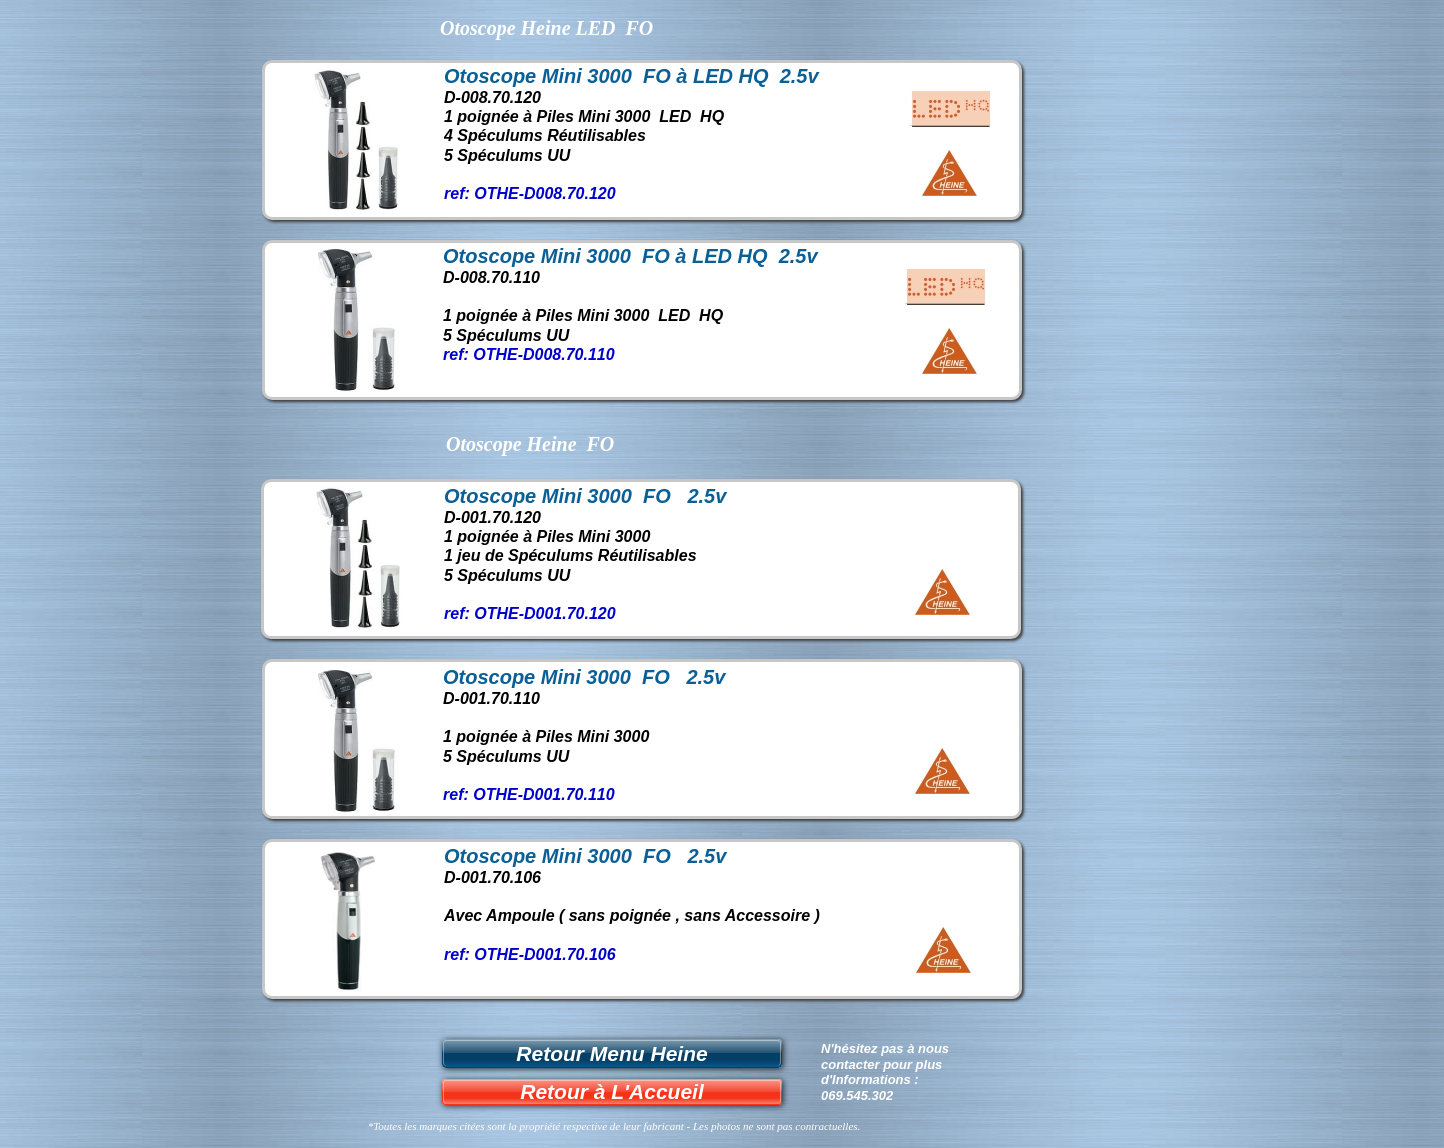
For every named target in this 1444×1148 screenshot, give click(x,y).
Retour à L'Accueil (612, 1091)
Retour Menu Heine (611, 1053)
